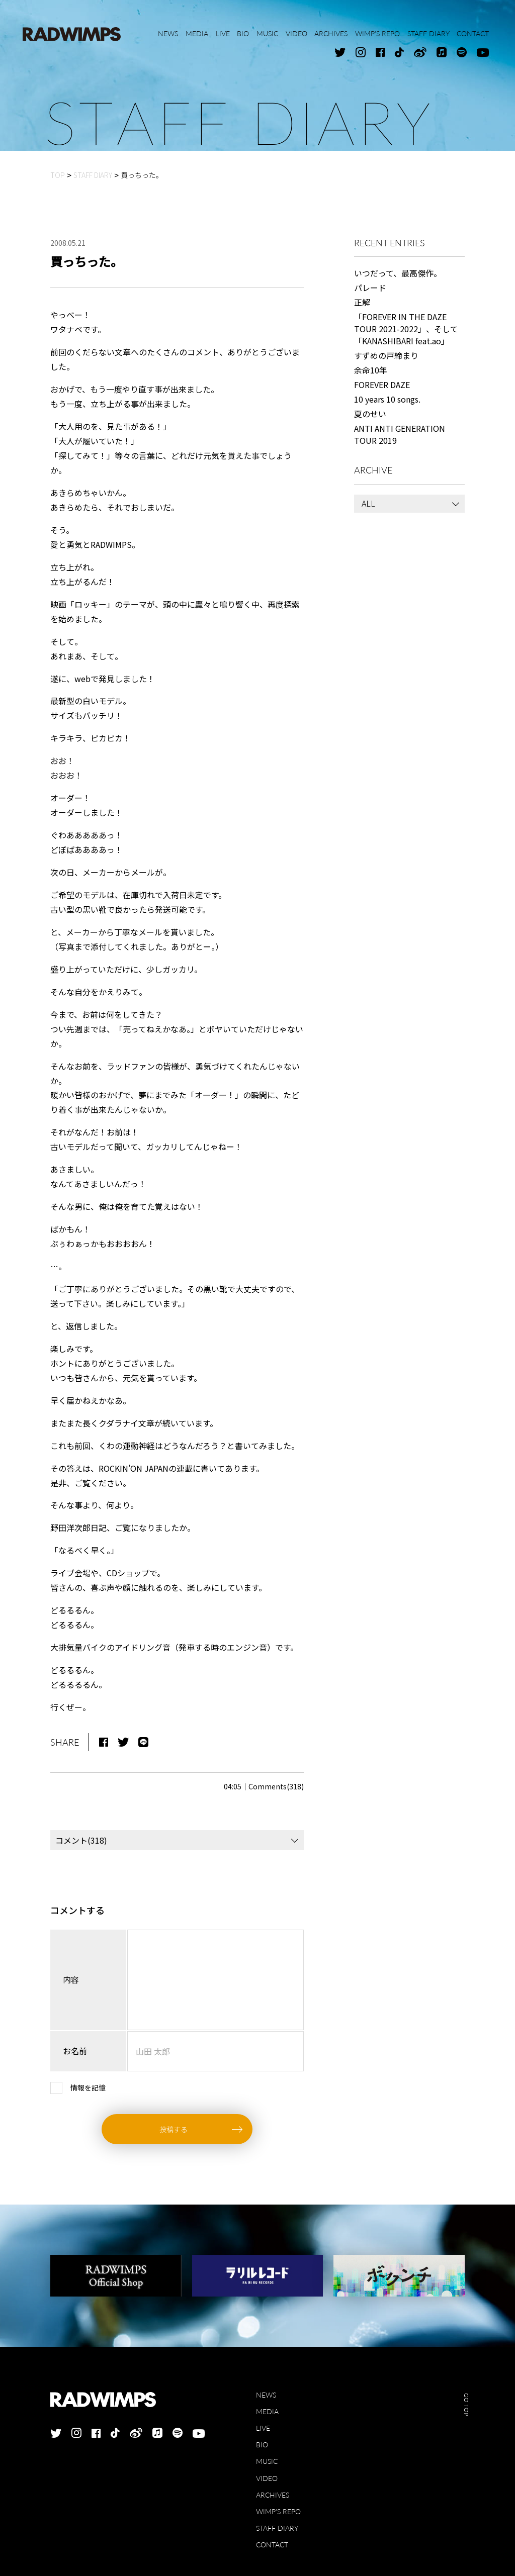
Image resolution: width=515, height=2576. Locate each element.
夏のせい (370, 414)
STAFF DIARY (277, 2528)
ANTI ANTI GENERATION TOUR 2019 (399, 434)
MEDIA (267, 2411)
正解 (362, 302)
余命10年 (370, 370)
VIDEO (267, 2478)
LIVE (263, 2428)
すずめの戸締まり (386, 355)
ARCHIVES (272, 2495)
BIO (262, 2444)
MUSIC (267, 2461)
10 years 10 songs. (387, 399)
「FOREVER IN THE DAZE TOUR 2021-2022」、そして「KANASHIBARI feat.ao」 (406, 329)
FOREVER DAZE (382, 384)
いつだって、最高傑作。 (398, 273)
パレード (370, 287)
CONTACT (272, 2544)
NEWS (266, 2395)
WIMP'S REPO (278, 2511)
